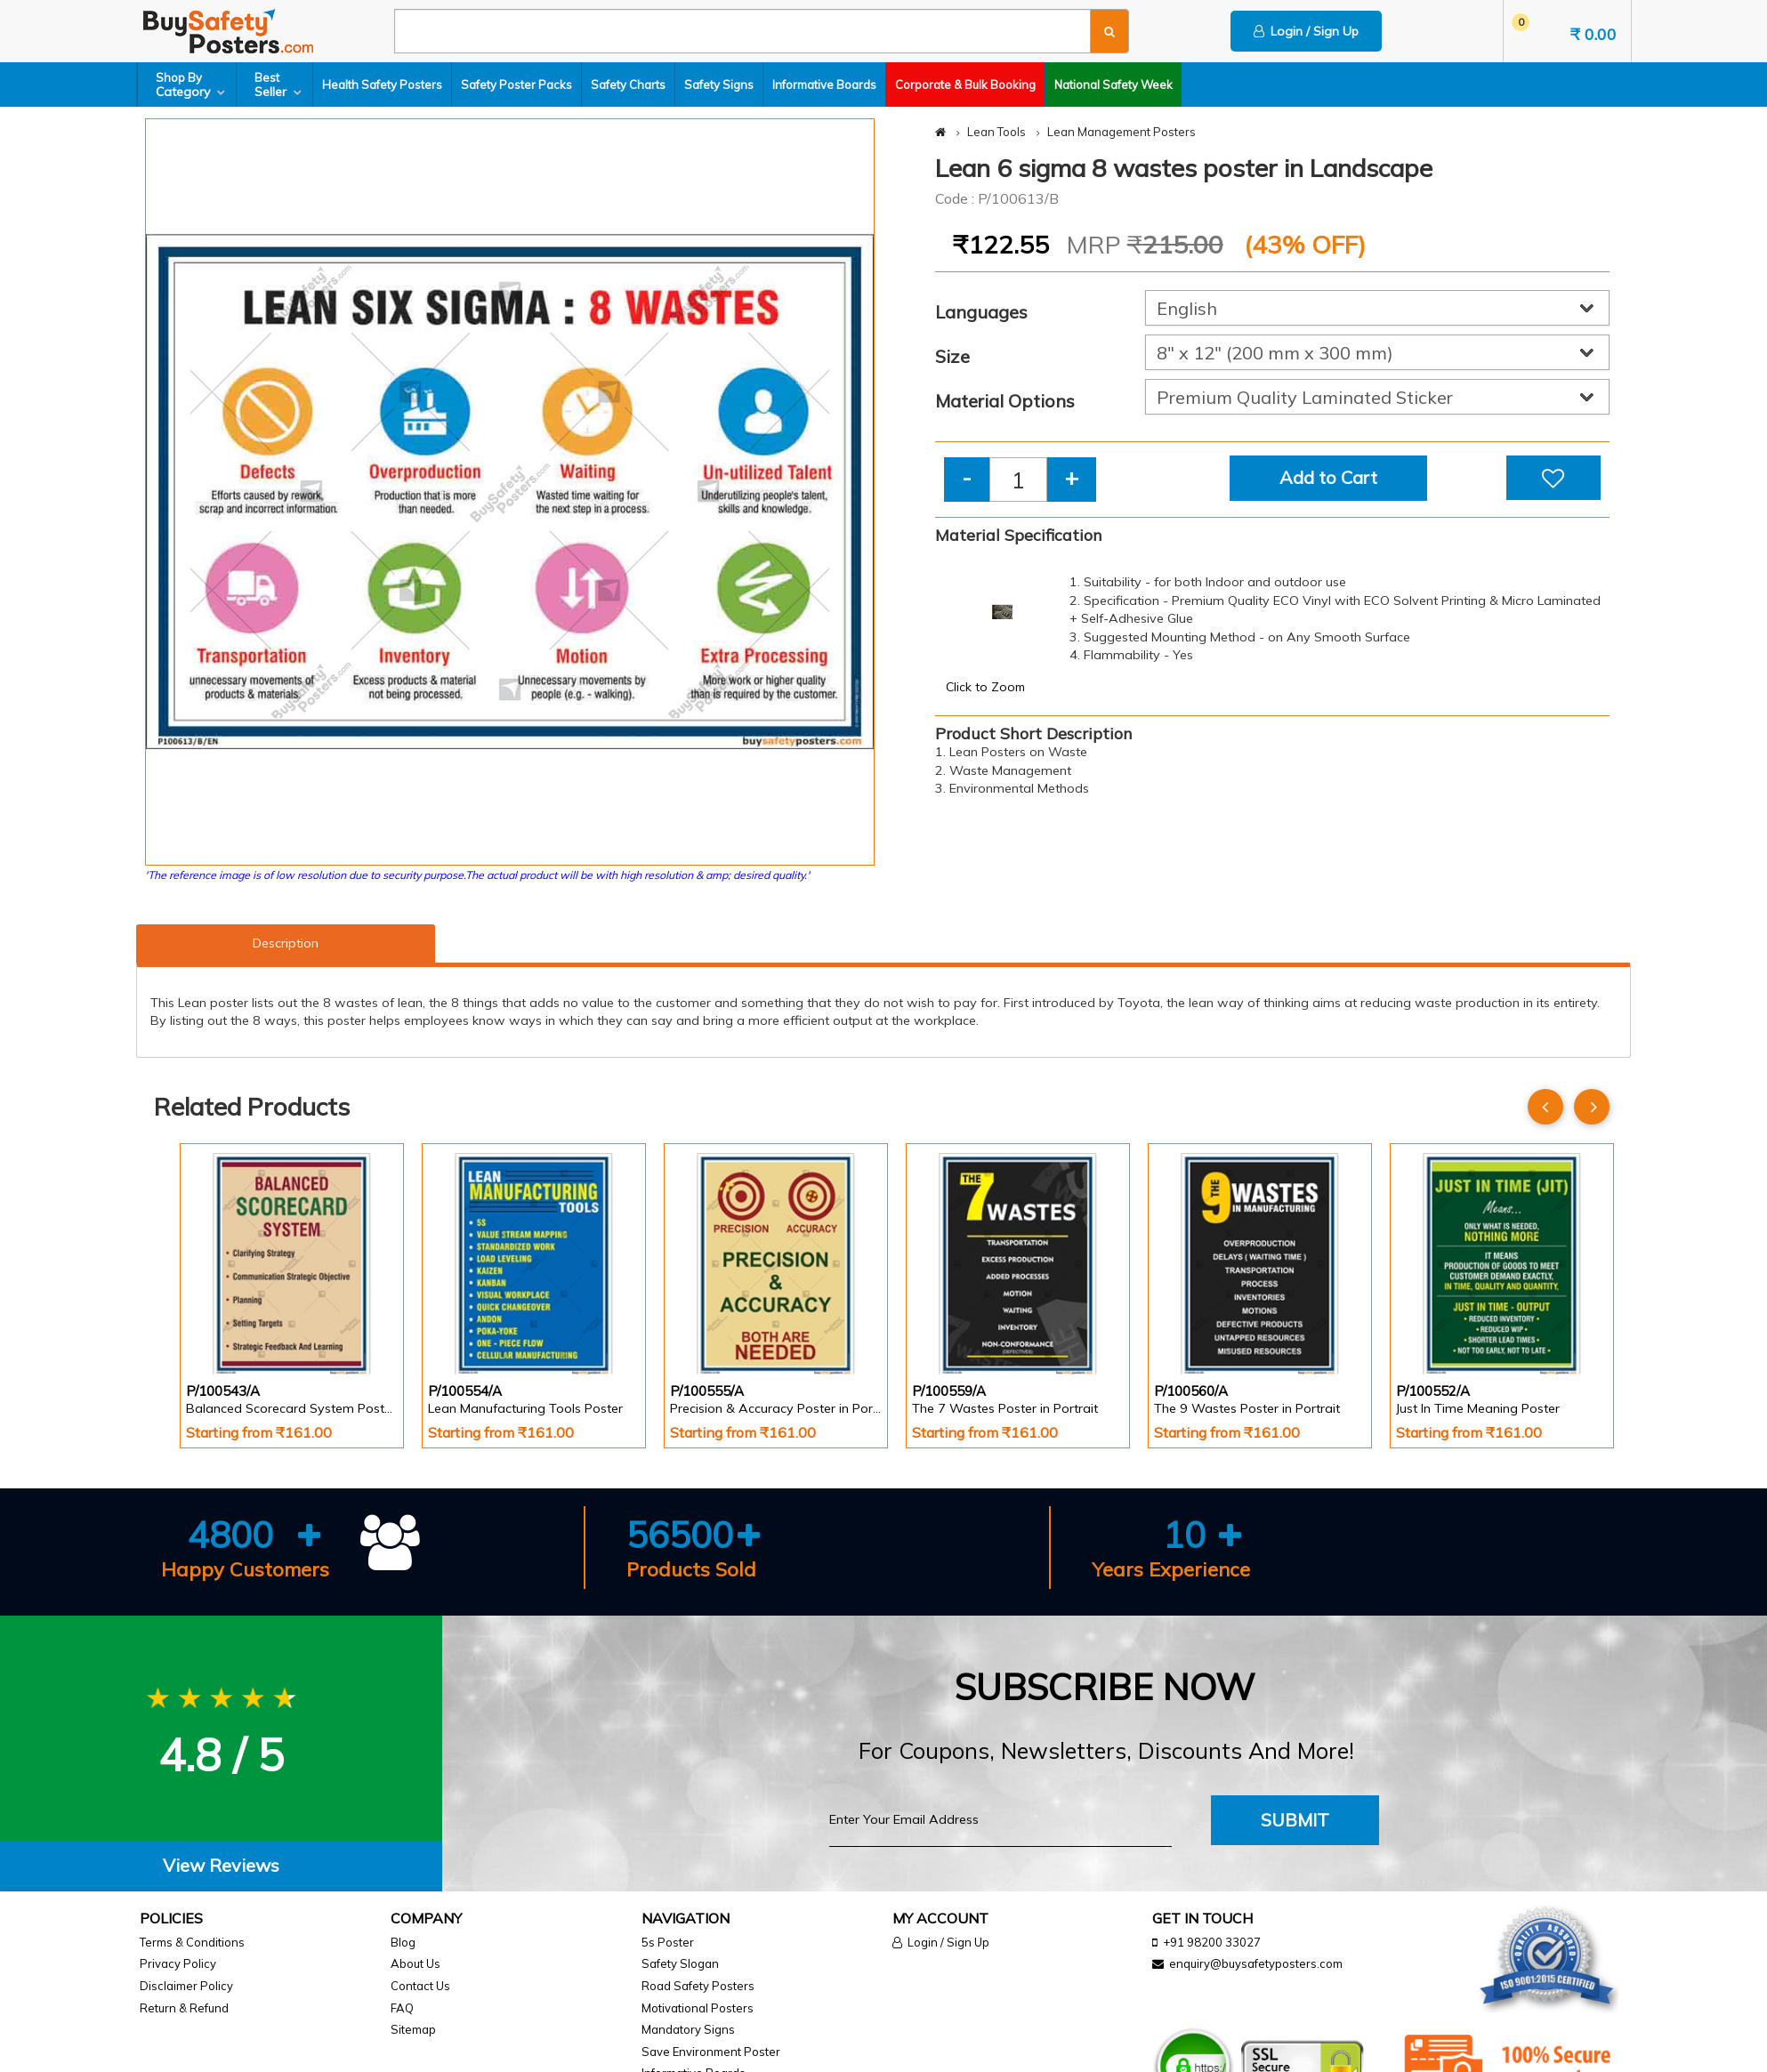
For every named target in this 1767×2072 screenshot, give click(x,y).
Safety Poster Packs (516, 84)
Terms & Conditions (192, 1942)
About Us (415, 1963)
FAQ (402, 2008)
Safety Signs (719, 84)
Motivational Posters (697, 2008)
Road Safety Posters (697, 1986)
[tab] (221, 1866)
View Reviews (221, 1865)
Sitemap (413, 2029)
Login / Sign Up (1306, 31)
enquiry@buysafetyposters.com (1256, 1963)
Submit (1295, 1820)
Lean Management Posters (1121, 132)
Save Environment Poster (710, 2051)
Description (286, 943)
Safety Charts (628, 84)
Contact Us (420, 1986)
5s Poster (667, 1942)
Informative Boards (824, 84)
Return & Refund (184, 2008)
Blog (403, 1942)
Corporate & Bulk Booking (965, 84)
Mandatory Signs (688, 2029)
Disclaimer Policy (186, 1986)
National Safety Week (1113, 84)
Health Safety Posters (382, 84)
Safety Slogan (680, 1963)
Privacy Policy (178, 1963)
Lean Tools (996, 132)
